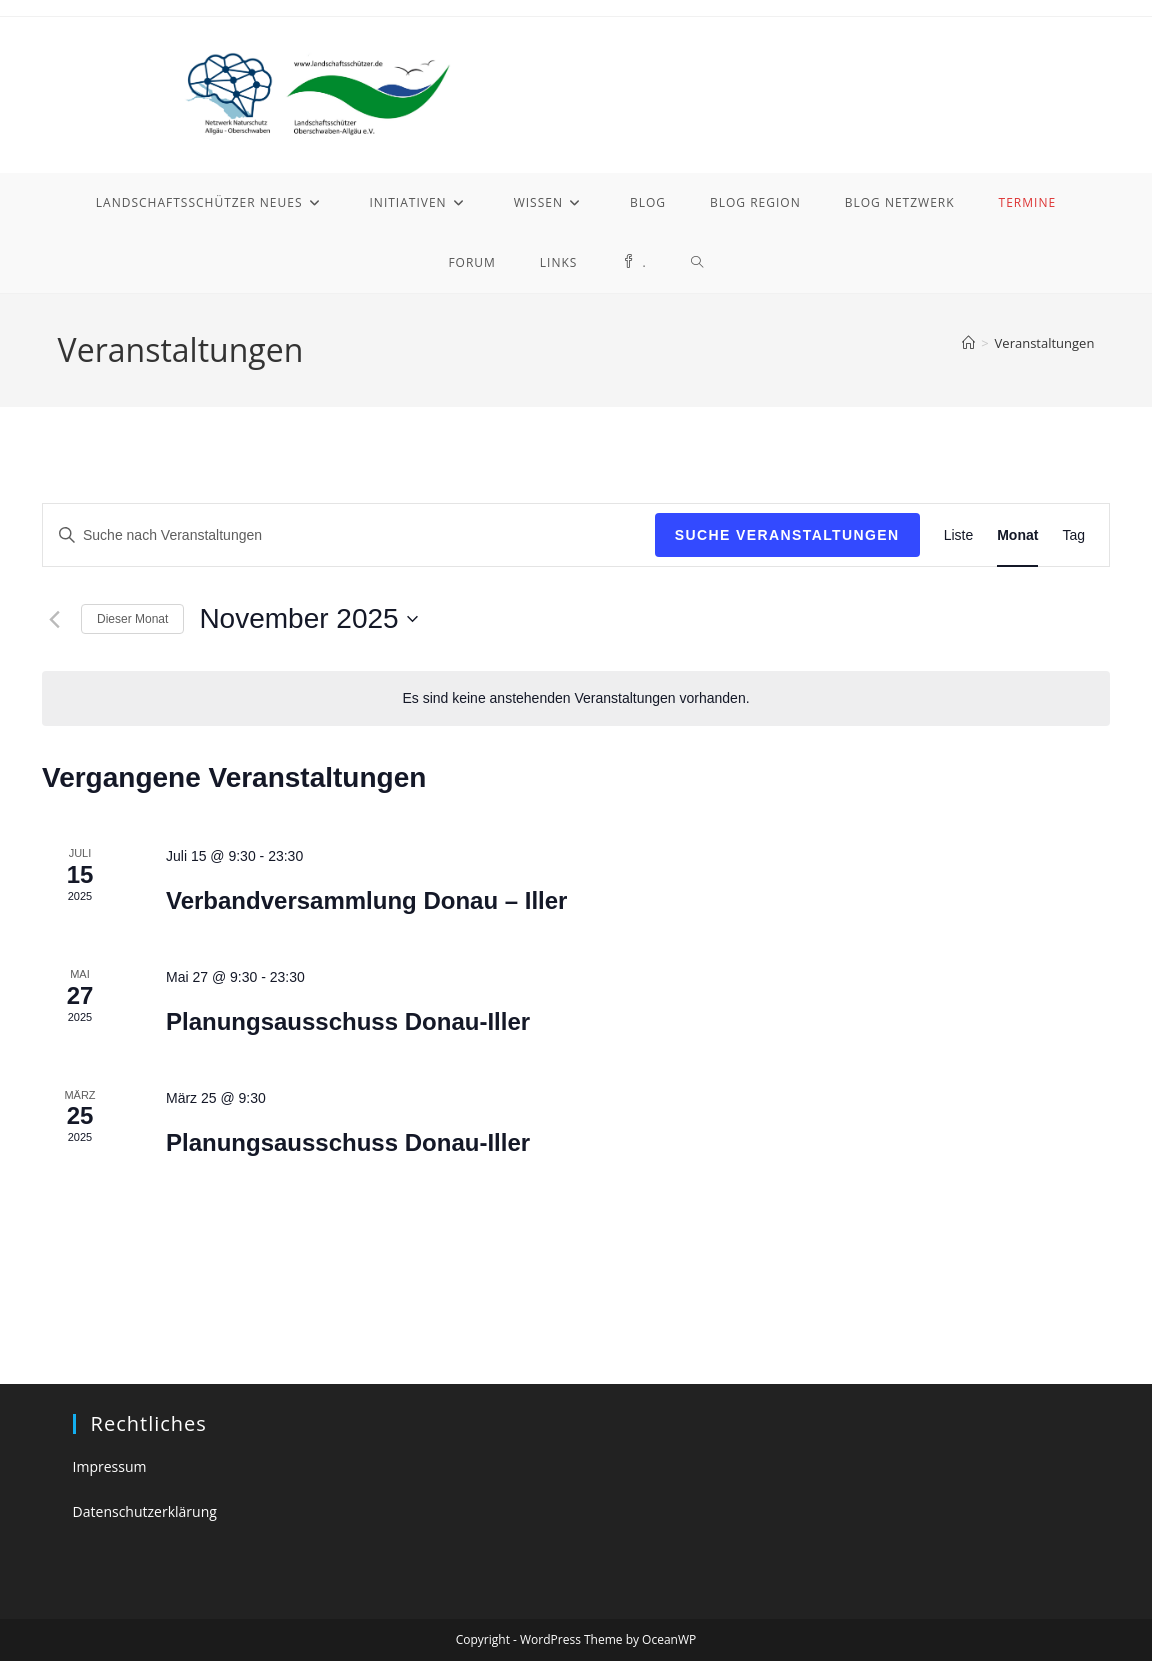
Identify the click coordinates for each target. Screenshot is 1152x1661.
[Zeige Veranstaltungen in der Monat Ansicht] (1017, 535)
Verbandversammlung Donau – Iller (366, 900)
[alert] (576, 698)
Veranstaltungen (1045, 343)
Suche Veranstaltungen (787, 535)
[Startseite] (968, 343)
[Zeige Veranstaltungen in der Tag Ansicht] (1073, 535)
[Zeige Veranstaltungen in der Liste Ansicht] (959, 535)
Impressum (110, 1466)
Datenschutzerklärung (145, 1511)
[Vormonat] (54, 619)
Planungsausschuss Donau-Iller (348, 1021)
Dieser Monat (132, 619)
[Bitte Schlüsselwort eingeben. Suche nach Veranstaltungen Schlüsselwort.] (349, 535)
